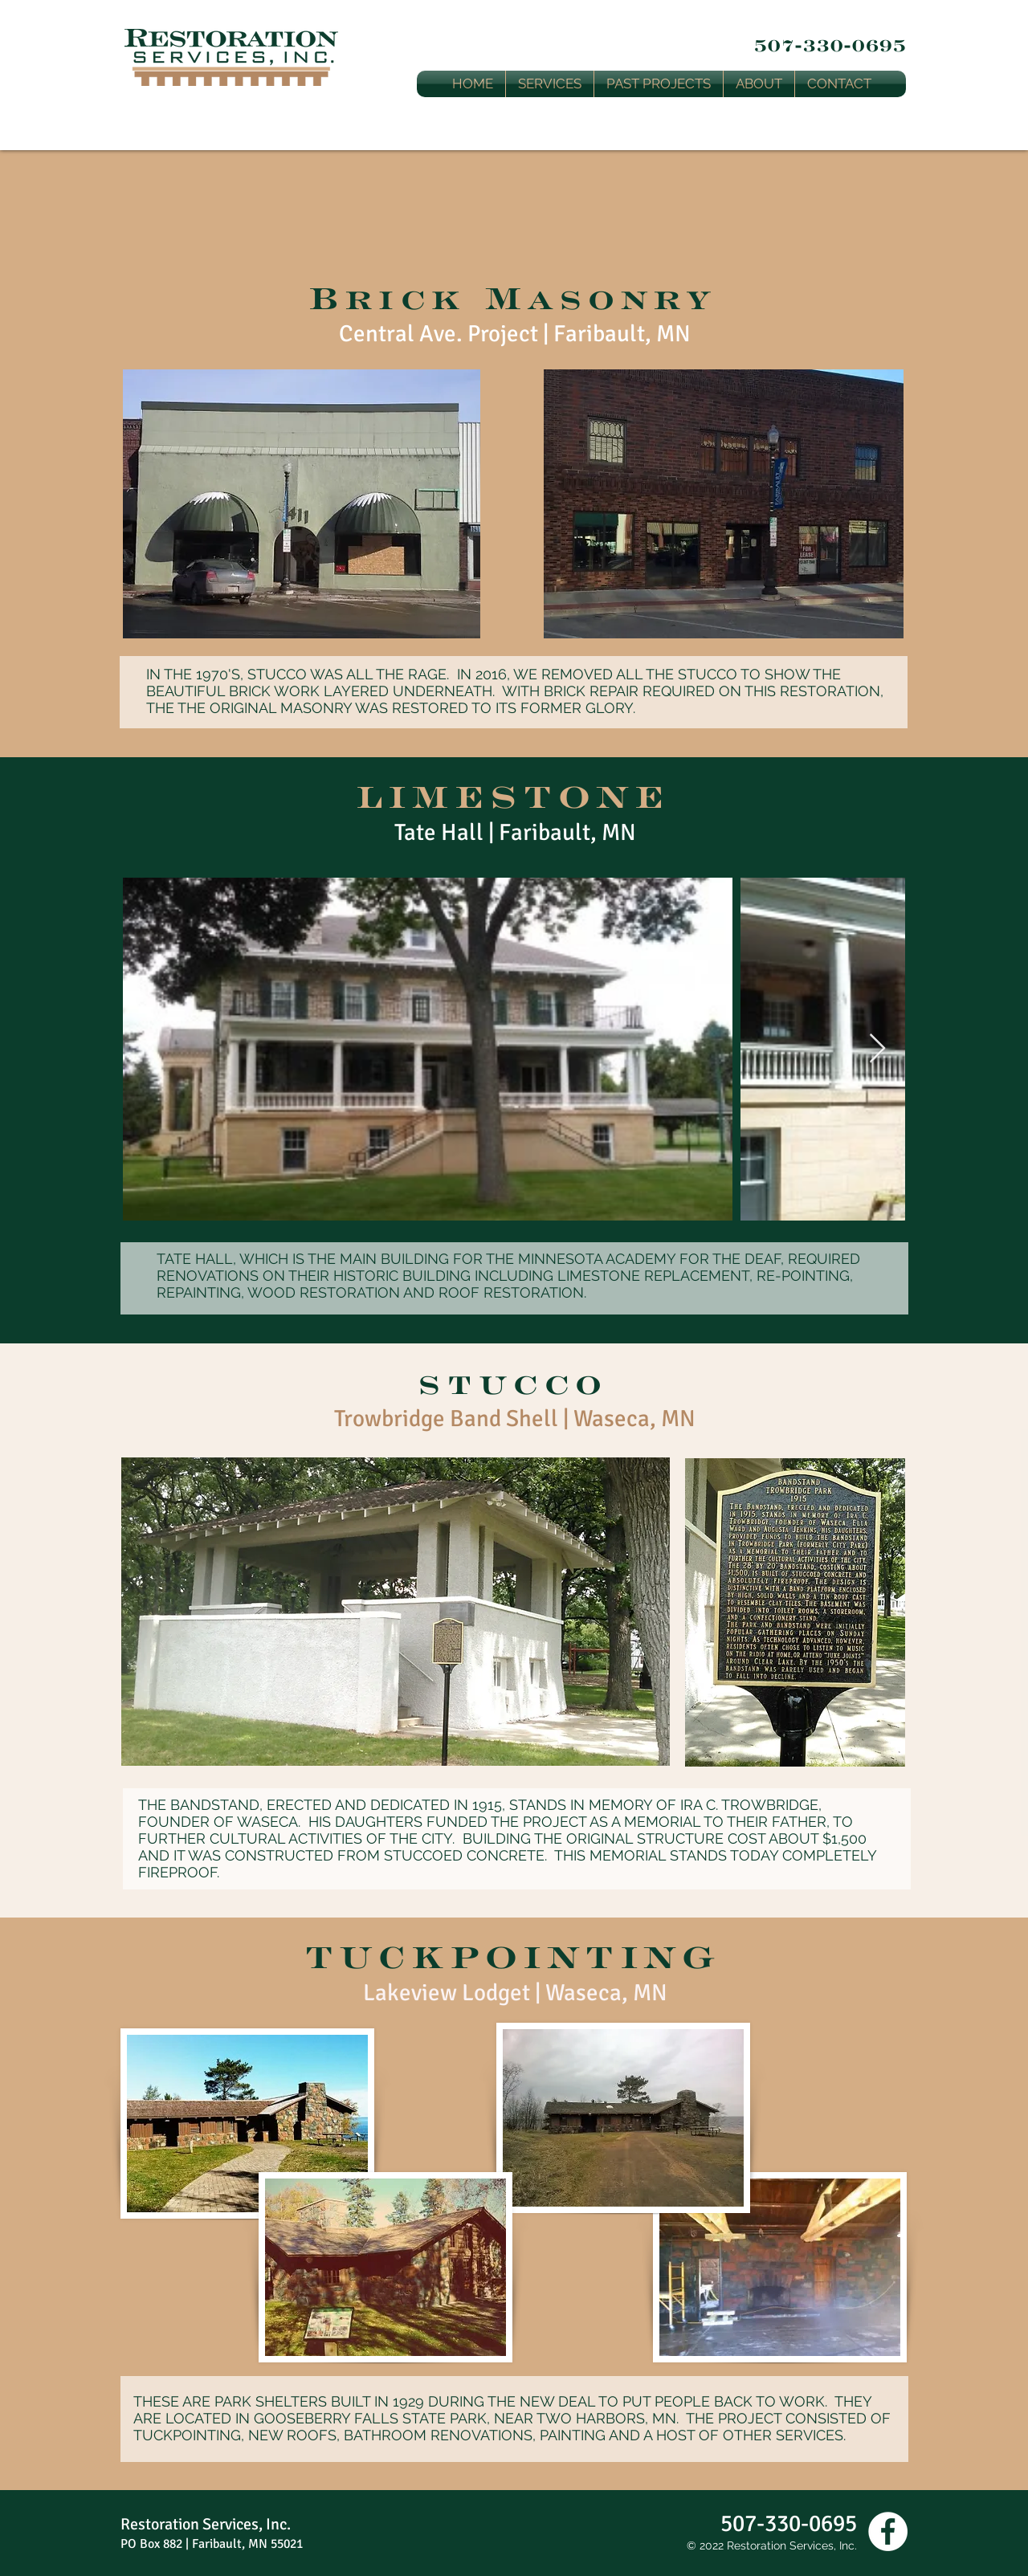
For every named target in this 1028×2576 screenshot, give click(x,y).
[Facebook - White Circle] (888, 2531)
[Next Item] (877, 1049)
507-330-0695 (829, 44)
